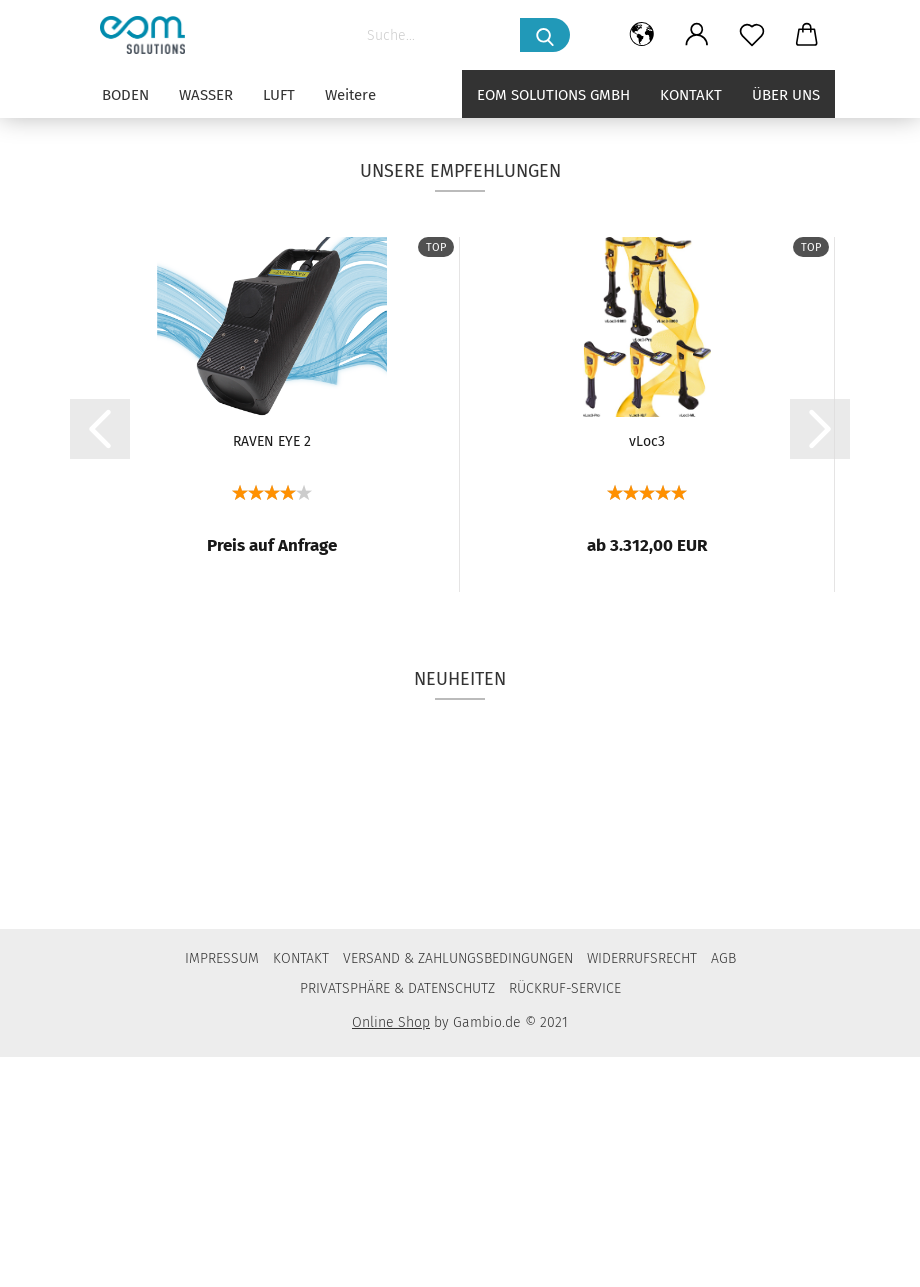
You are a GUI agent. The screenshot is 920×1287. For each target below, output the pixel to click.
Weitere (350, 95)
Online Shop (391, 1252)
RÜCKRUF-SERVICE (565, 1218)
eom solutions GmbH (553, 95)
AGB (723, 1188)
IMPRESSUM (222, 1188)
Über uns (786, 95)
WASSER (206, 95)
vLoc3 (647, 671)
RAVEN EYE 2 (272, 671)
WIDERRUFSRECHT (642, 1188)
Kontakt (691, 95)
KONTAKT (301, 1188)
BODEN (125, 95)
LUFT (279, 95)
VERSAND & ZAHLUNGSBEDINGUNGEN (458, 1188)
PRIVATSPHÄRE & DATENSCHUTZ (397, 1218)
